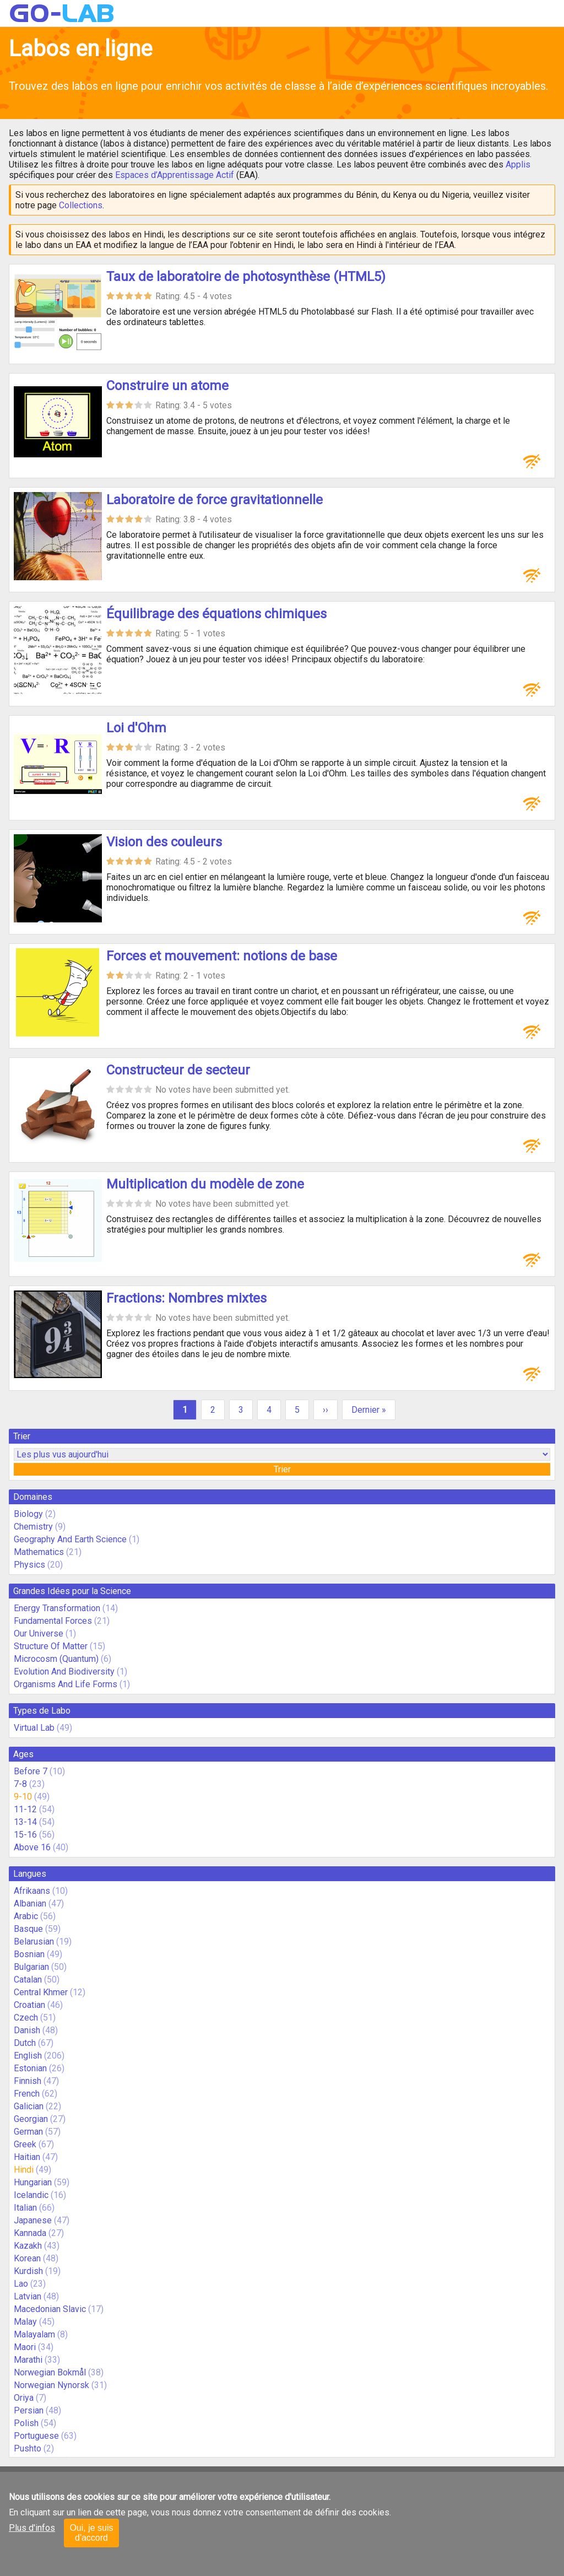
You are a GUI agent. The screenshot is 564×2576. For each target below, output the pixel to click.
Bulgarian (31, 1967)
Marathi (28, 2359)
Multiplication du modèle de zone (205, 1184)
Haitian (27, 2157)
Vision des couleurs (164, 842)
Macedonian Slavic (50, 2309)
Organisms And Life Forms (65, 1684)
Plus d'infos (32, 2528)
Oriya (24, 2398)
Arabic (26, 1916)
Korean (27, 2258)
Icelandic (31, 2195)
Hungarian (33, 2182)
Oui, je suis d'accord (91, 2532)
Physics (29, 1564)
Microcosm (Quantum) (56, 1659)
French (27, 2093)
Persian (29, 2410)
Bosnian (29, 1954)
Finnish (27, 2081)
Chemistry (33, 1526)
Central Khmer (41, 1992)
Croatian (29, 2005)
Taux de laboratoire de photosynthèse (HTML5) (246, 276)
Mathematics (39, 1552)
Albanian (30, 1903)
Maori (25, 2347)
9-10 (23, 1796)
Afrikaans (32, 1891)
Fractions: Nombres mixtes (186, 1298)
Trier (282, 1469)
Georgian (31, 2119)
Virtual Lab (34, 1727)
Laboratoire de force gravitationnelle (214, 499)
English (28, 2055)
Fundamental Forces (53, 1621)
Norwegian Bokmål (50, 2372)
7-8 (20, 1784)
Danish (27, 2030)
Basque (28, 1929)
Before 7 (30, 1771)
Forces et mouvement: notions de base (221, 956)
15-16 (25, 1834)
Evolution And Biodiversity (64, 1671)
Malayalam (34, 2334)
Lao (21, 2283)
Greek (25, 2144)
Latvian (27, 2296)
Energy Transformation (57, 1608)
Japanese (33, 2220)
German (28, 2131)
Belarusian (34, 1941)
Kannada (30, 2233)
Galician (29, 2106)
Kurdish (28, 2271)
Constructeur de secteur (178, 1070)
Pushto (27, 2448)
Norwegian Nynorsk (51, 2385)
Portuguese (36, 2436)
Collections (80, 205)
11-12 (25, 1809)
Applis (518, 164)
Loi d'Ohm (136, 728)
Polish (26, 2423)
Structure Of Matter (51, 1646)
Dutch (25, 2043)
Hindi (24, 2169)
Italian (25, 2207)
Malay (25, 2321)
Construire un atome (167, 385)
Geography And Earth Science (70, 1539)
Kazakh (28, 2245)
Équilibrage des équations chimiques (216, 614)
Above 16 (32, 1847)
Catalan (28, 1979)
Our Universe (38, 1633)
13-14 (25, 1822)
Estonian (30, 2068)
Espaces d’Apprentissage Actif (174, 175)
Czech (26, 2017)
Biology (28, 1514)
